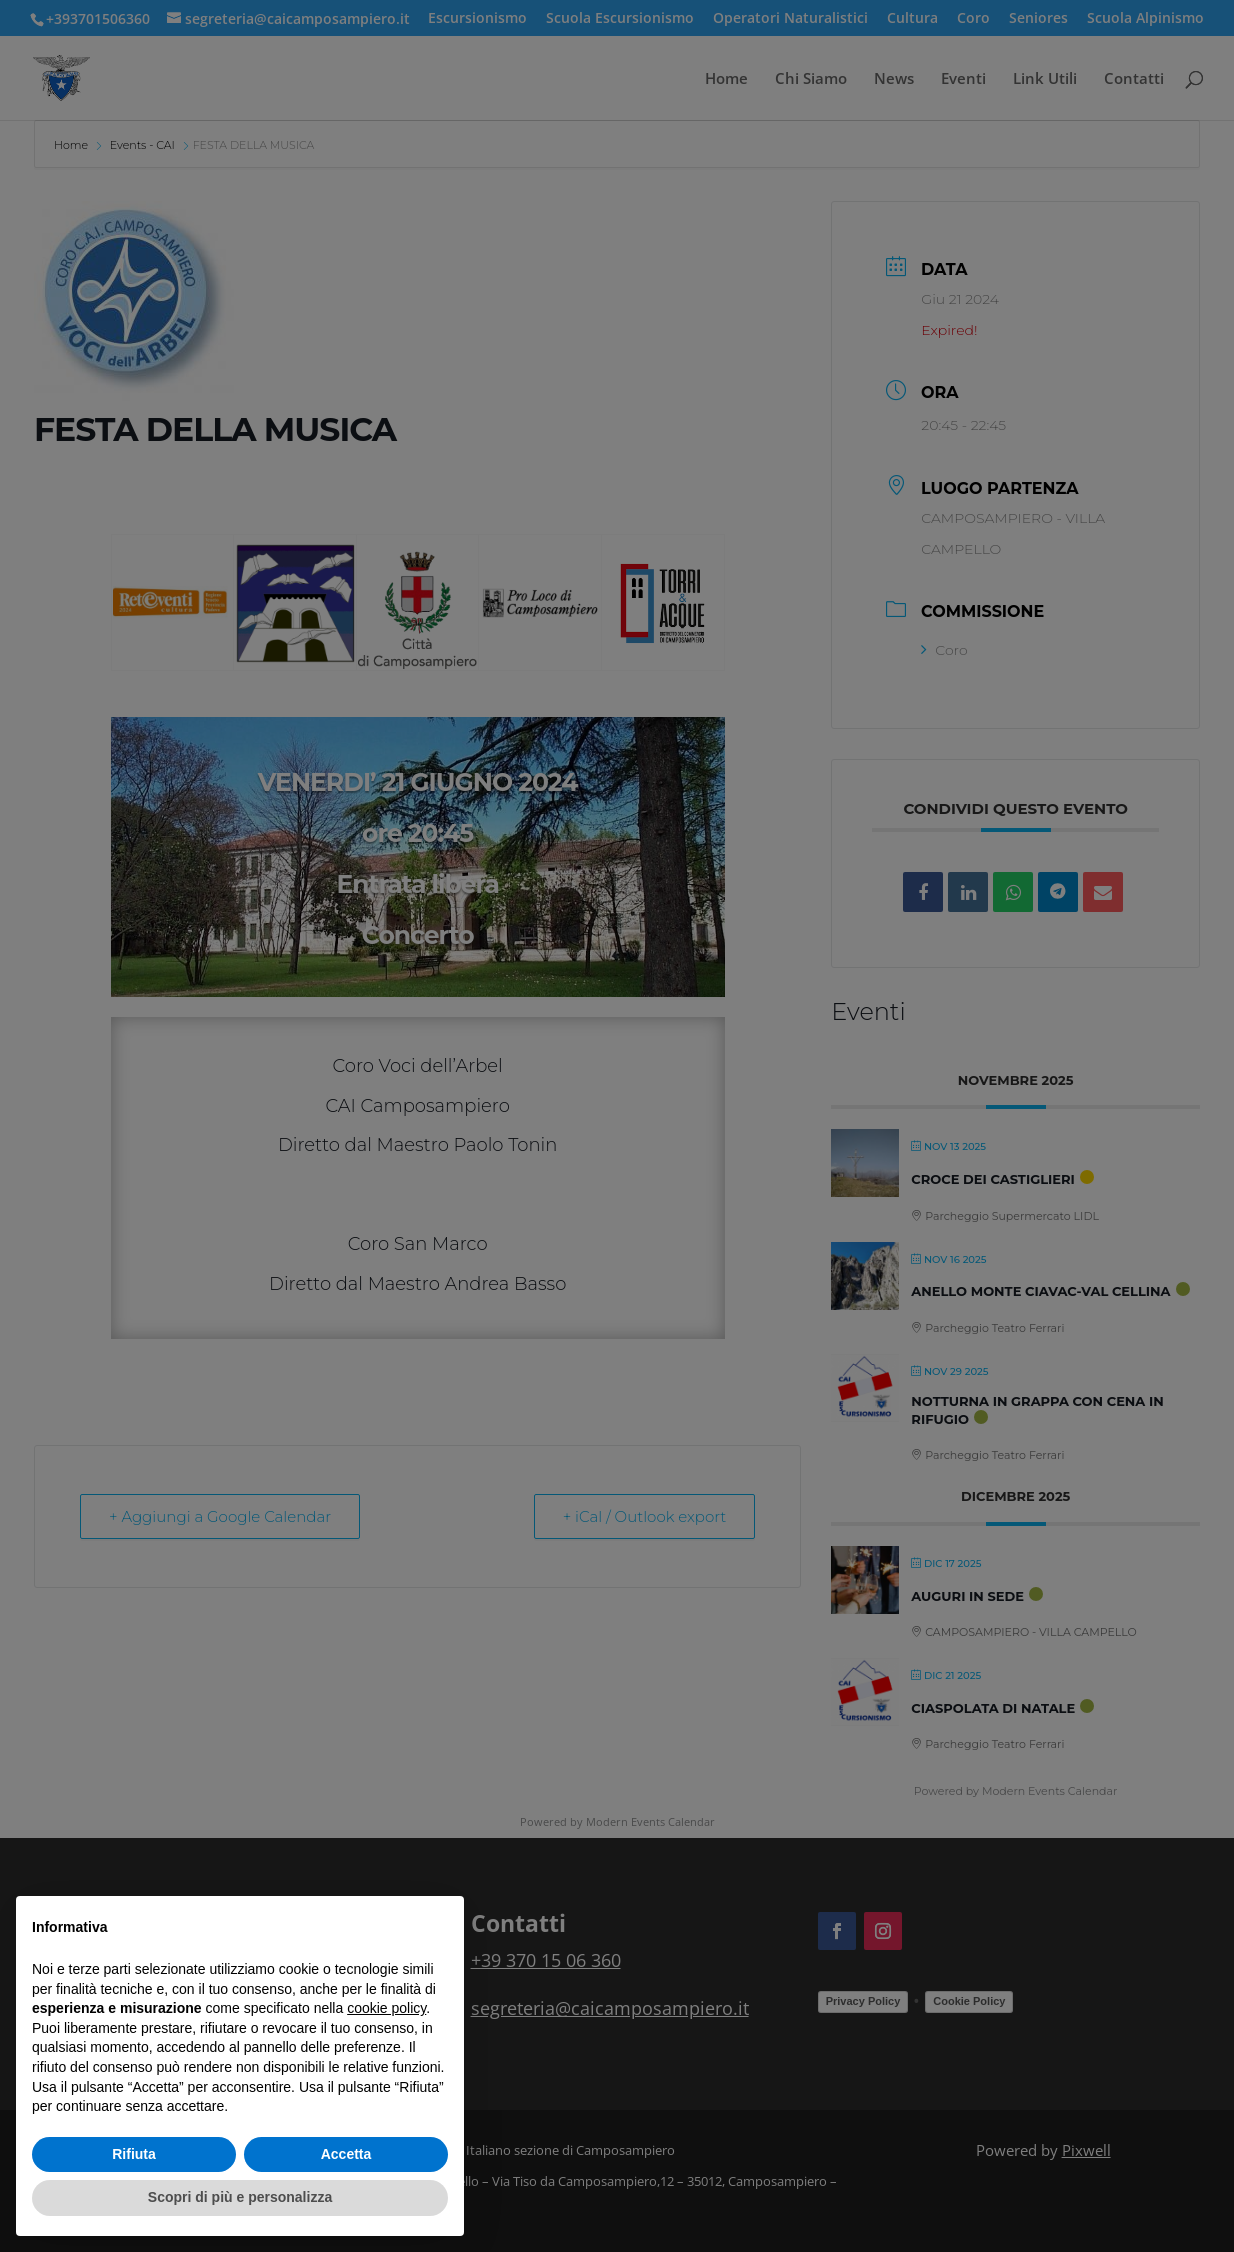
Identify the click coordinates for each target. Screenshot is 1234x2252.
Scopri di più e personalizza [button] (240, 2197)
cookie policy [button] (386, 2008)
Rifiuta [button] (134, 2154)
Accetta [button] (346, 2154)
